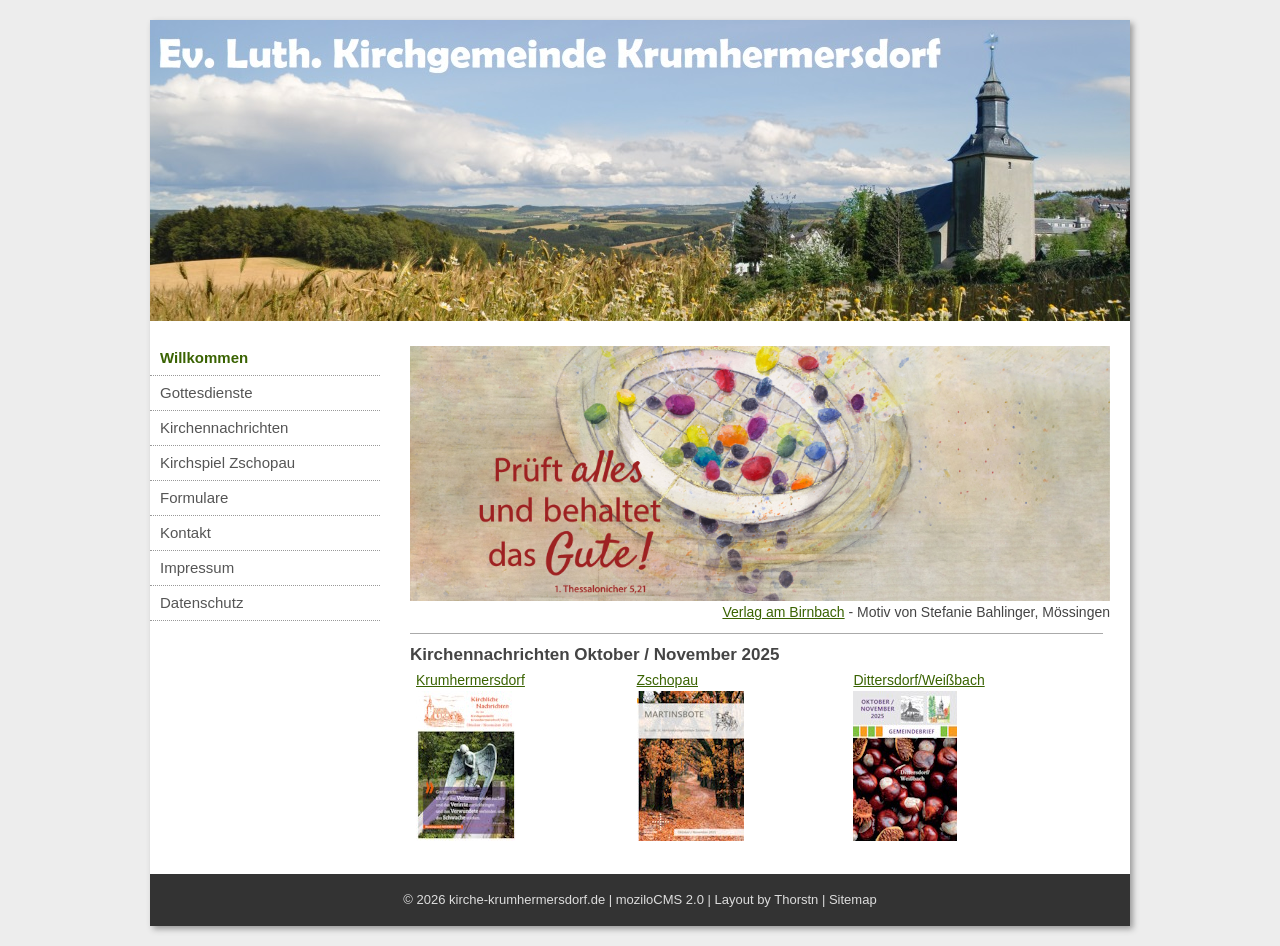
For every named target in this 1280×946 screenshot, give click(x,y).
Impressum (197, 567)
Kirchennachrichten (224, 427)
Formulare (194, 497)
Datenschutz (201, 602)
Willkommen (204, 357)
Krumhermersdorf (470, 680)
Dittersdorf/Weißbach (918, 680)
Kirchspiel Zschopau (227, 462)
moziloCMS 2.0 (660, 899)
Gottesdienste (206, 392)
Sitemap (853, 899)
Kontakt (185, 532)
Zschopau (667, 680)
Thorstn (796, 899)
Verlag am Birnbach (783, 612)
